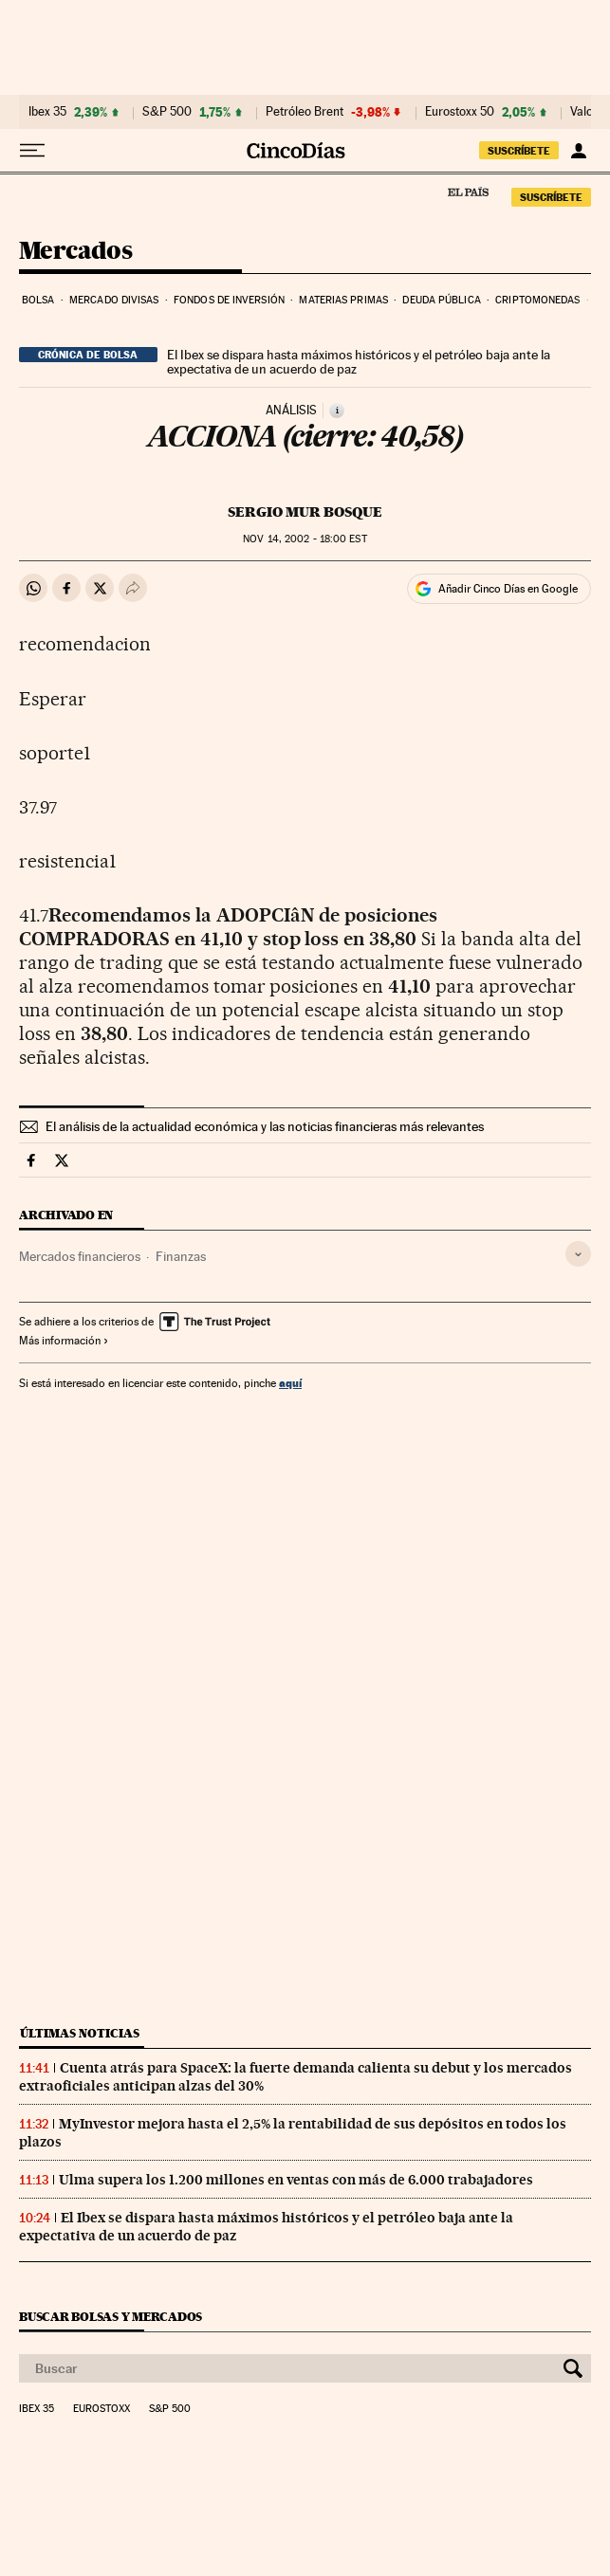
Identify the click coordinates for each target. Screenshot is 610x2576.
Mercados (75, 252)
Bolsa (38, 300)
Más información (64, 1340)
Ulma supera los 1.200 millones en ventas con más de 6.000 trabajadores (296, 2179)
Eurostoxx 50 (459, 112)
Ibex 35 (47, 112)
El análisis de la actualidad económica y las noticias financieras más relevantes (265, 1126)
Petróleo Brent (304, 112)
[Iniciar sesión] (578, 150)
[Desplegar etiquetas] (578, 1254)
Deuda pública (441, 300)
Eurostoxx (101, 2409)
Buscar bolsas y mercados (110, 2317)
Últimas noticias (79, 2033)
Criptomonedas (537, 300)
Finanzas (181, 1256)
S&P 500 (167, 112)
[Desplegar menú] (32, 150)
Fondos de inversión (229, 300)
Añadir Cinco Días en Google (508, 588)
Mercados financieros (79, 1256)
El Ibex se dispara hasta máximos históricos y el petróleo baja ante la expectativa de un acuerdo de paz (358, 362)
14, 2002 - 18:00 (304, 539)
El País (467, 191)
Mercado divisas (114, 300)
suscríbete (519, 150)
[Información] (336, 410)
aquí (290, 1383)
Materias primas (343, 300)
